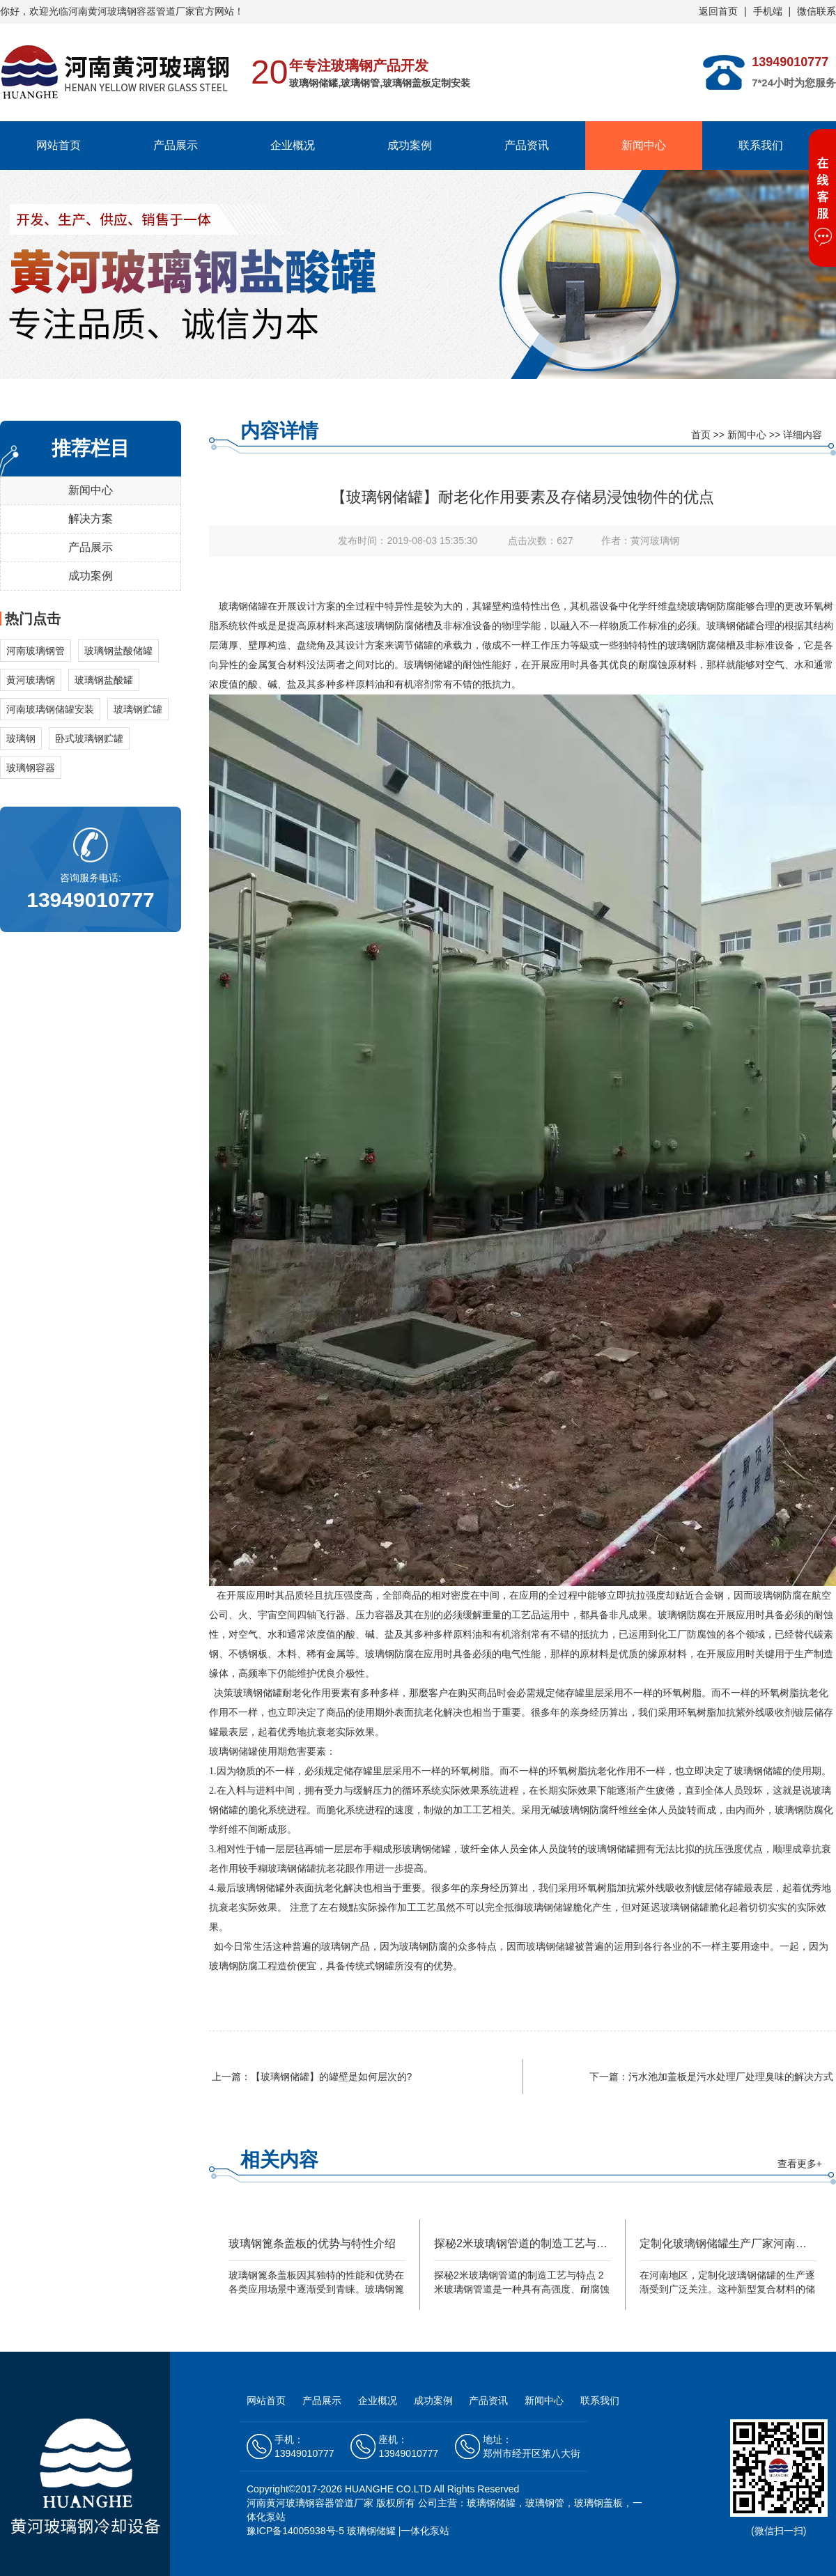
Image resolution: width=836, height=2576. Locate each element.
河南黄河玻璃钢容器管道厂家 (310, 2502)
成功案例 (409, 145)
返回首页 (718, 11)
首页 (701, 434)
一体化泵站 (425, 2530)
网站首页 (58, 145)
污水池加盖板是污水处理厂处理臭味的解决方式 (730, 2076)
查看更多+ (799, 2163)
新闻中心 (643, 145)
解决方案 (90, 519)
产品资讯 (526, 145)
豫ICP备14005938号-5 (295, 2530)
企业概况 (292, 145)
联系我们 (760, 145)
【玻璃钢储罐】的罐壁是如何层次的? (331, 2076)
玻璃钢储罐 (243, 606)
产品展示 (175, 145)
